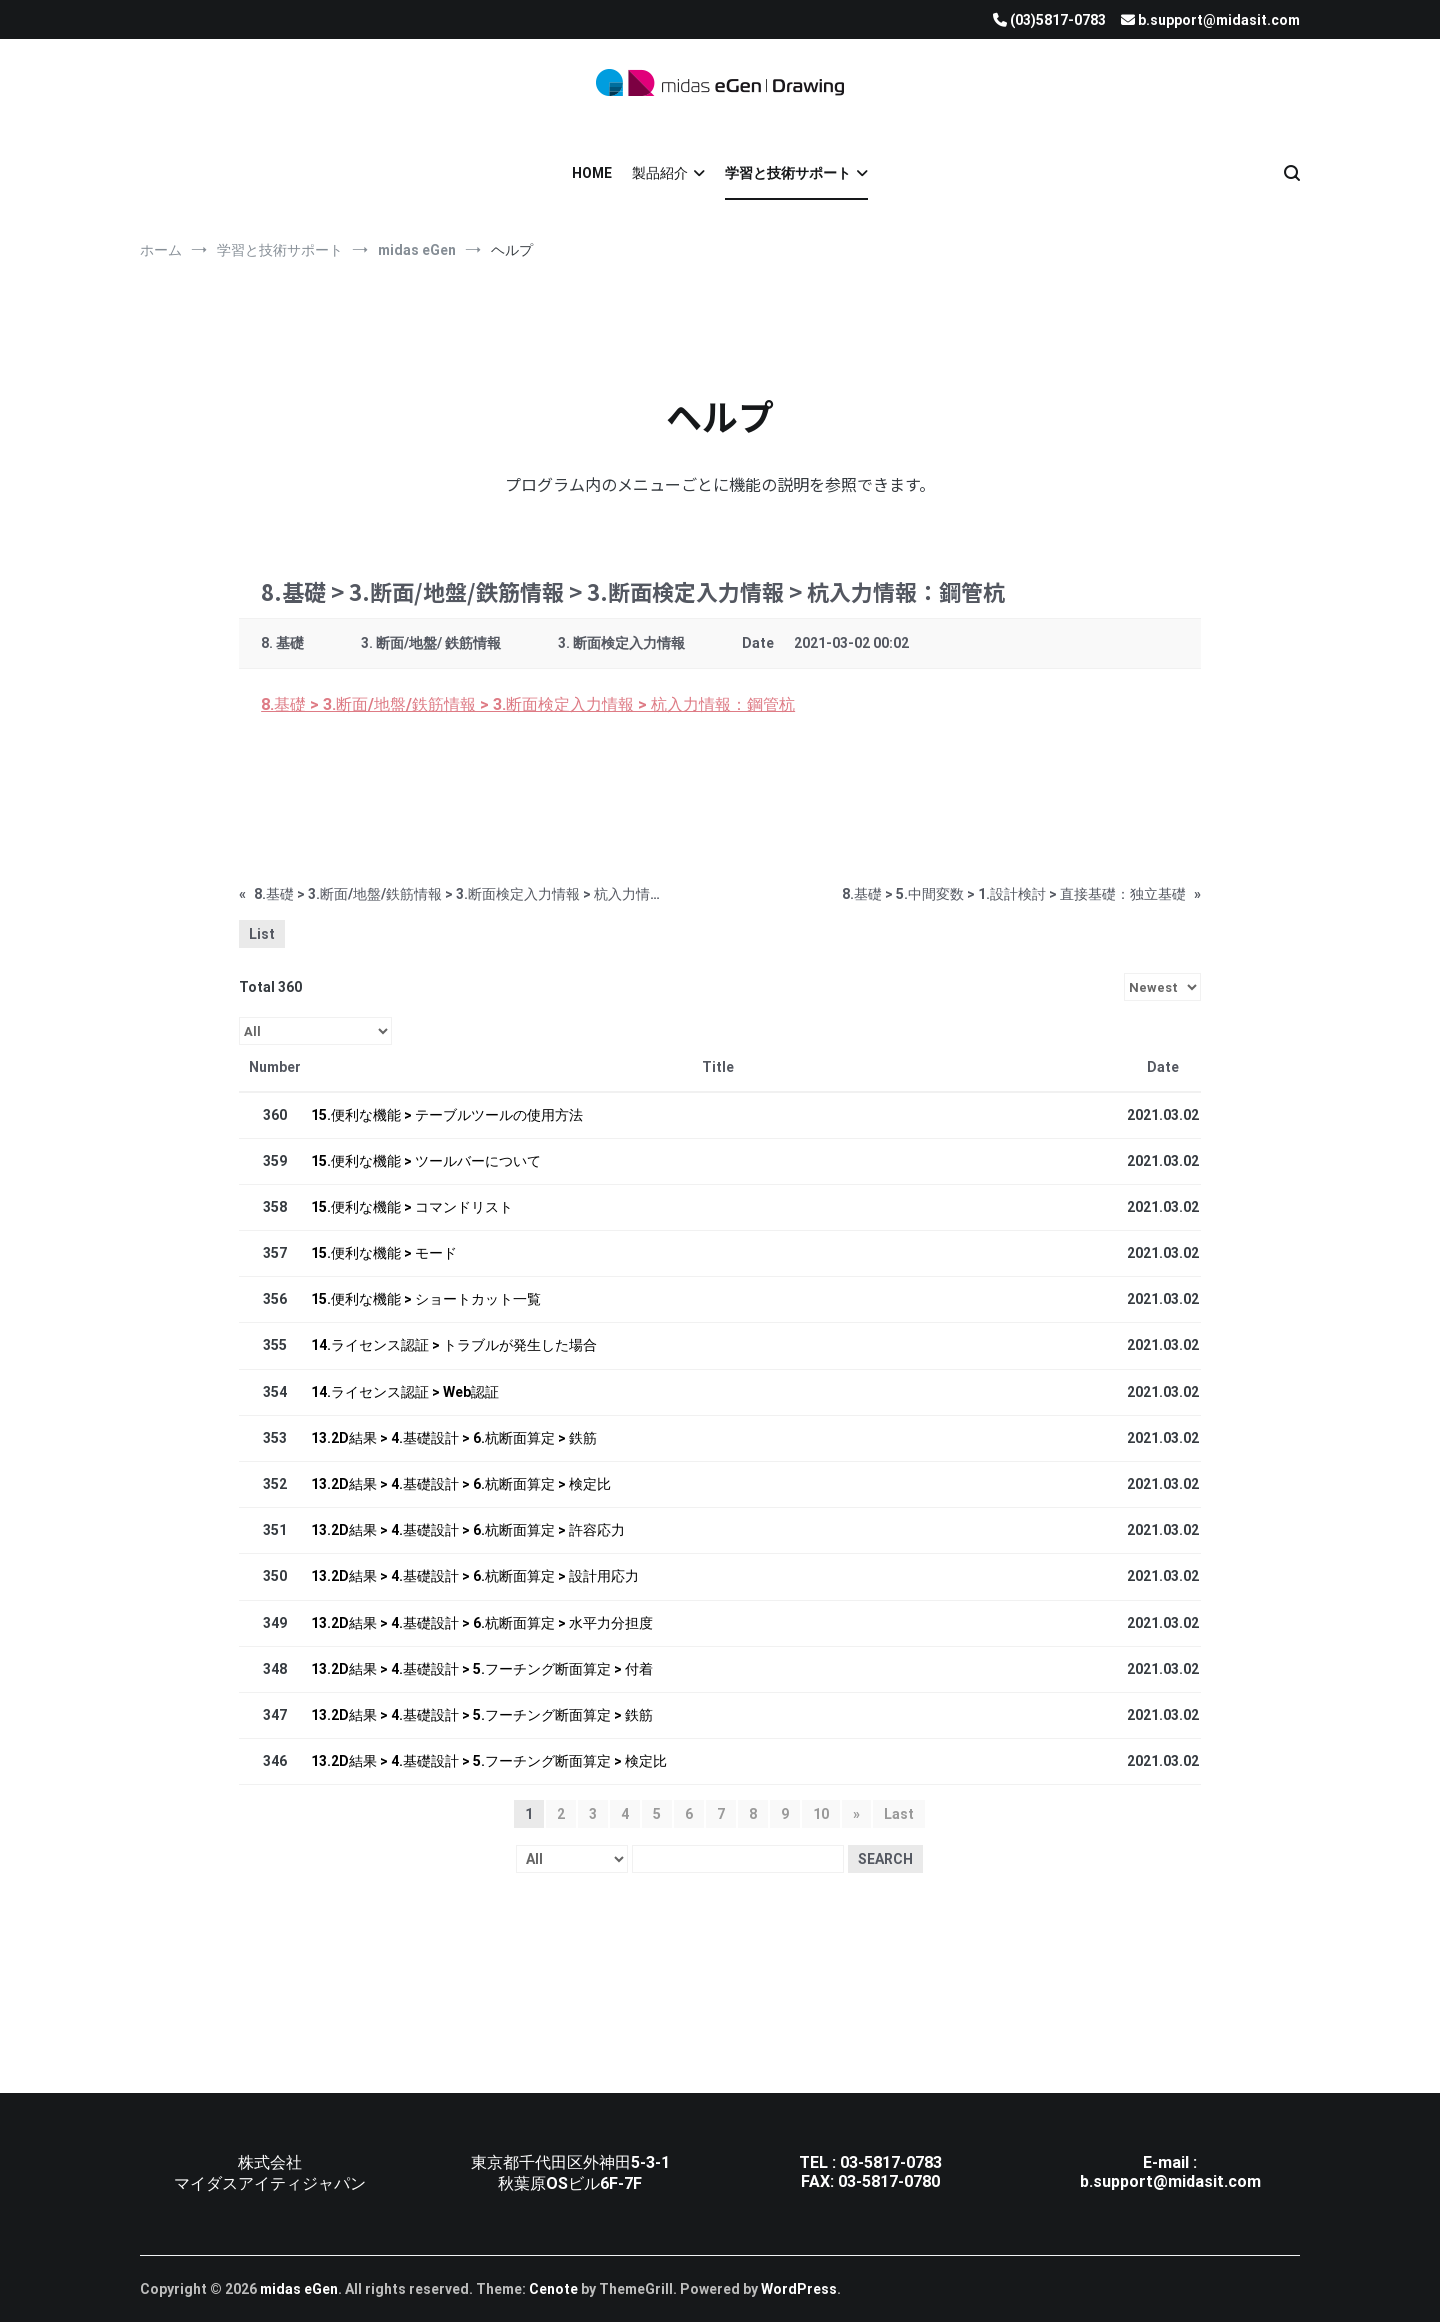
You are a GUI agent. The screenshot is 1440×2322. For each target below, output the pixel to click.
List (262, 934)
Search (885, 1859)
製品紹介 (660, 173)
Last (899, 1814)
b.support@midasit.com (1170, 2181)
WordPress (799, 2289)
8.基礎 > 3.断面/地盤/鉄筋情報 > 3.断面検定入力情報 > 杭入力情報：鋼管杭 (528, 704)
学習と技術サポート (788, 173)
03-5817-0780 (889, 2181)
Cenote (553, 2289)
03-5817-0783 (891, 2162)
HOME (592, 173)
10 (821, 1814)
